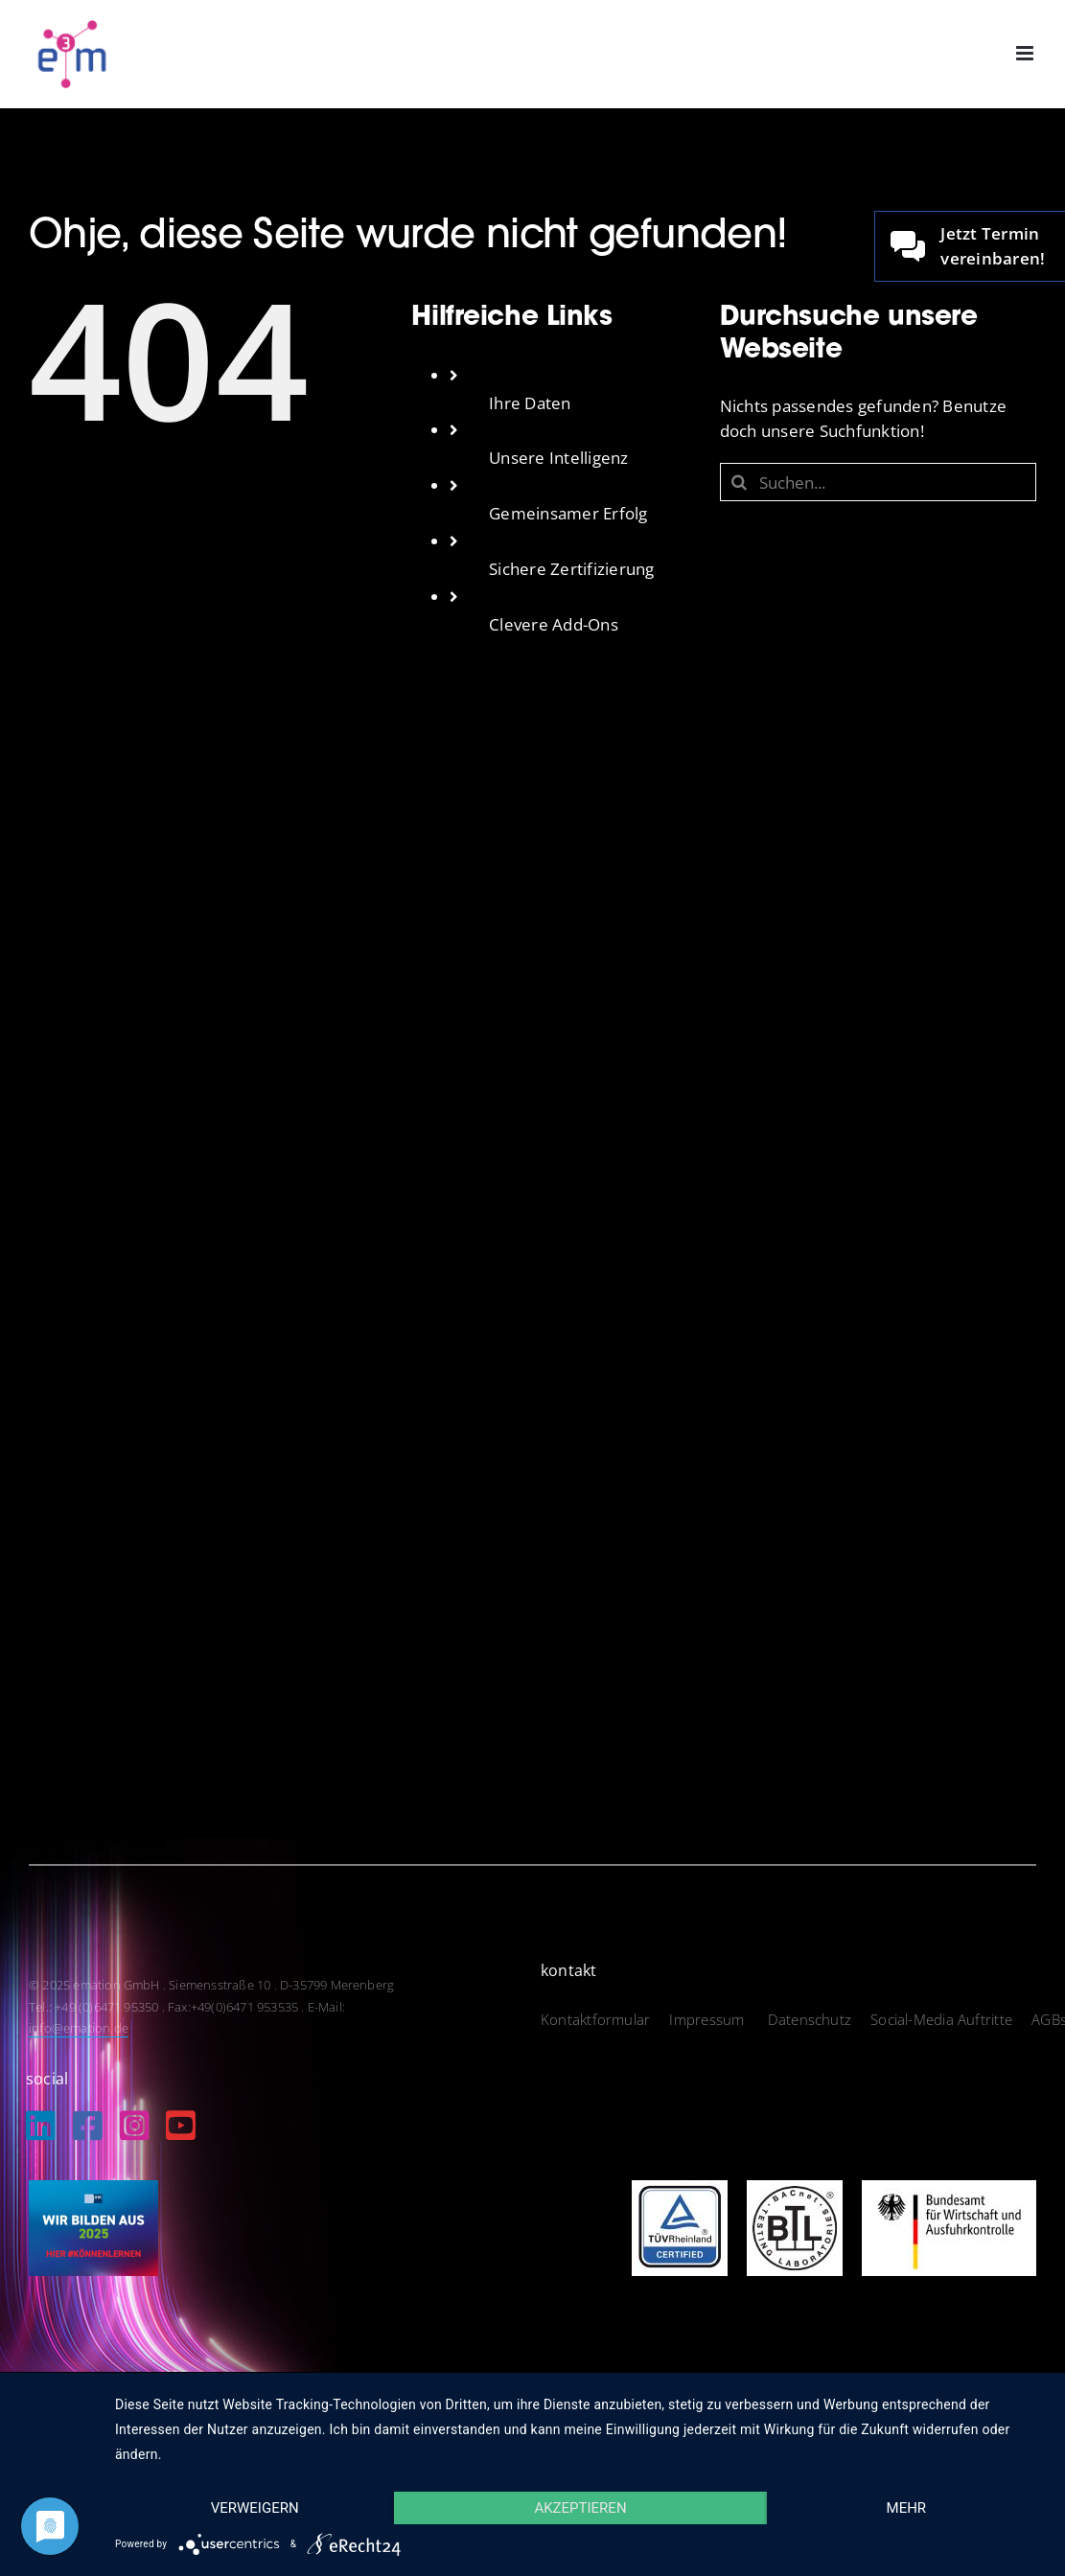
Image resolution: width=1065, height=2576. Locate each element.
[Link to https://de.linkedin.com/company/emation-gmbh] (41, 2125)
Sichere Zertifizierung (572, 569)
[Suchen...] (878, 482)
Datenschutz (809, 2019)
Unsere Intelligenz (559, 458)
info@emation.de (78, 2027)
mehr (907, 2508)
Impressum (708, 2019)
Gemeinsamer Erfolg (568, 513)
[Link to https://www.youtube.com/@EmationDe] (181, 2125)
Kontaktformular (595, 2019)
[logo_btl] (795, 2188)
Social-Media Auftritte (941, 2019)
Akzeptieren (580, 2508)
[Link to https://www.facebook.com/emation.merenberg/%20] (88, 2125)
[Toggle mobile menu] (1026, 53)
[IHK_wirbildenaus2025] (93, 2188)
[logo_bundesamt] (949, 2188)
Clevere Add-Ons (553, 624)
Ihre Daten (530, 403)
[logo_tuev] (680, 2188)
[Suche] (739, 482)
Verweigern (255, 2508)
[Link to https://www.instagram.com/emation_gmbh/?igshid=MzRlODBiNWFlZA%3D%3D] (135, 2125)
